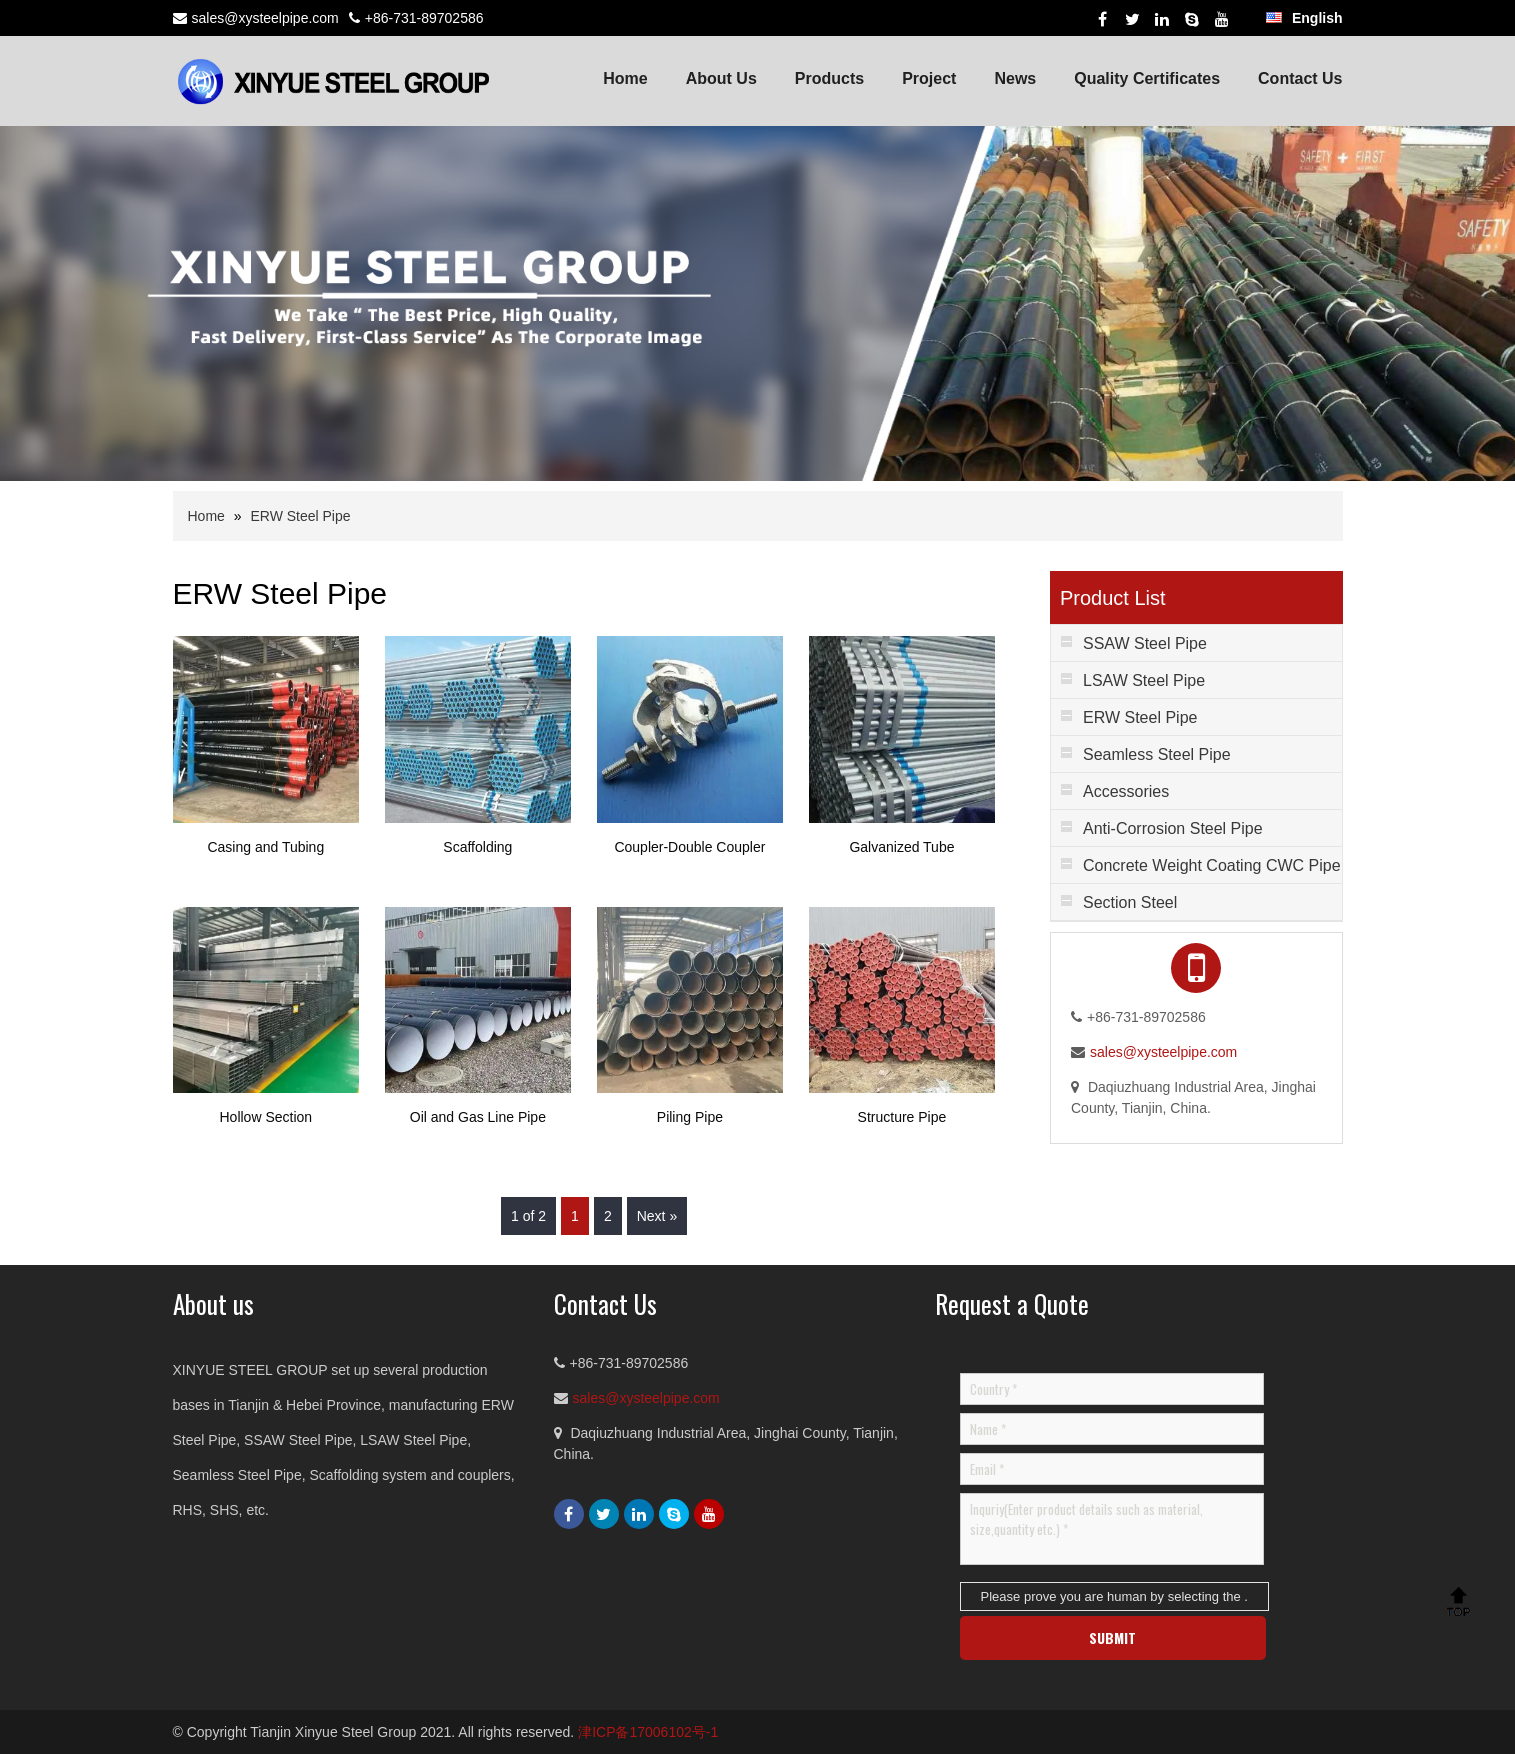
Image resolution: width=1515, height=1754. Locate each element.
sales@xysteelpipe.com (265, 18)
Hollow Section (266, 1117)
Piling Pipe (690, 1117)
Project (929, 78)
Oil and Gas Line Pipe (478, 1117)
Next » (657, 1216)
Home (625, 78)
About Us (721, 78)
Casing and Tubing (265, 847)
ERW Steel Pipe (300, 516)
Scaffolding (477, 847)
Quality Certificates (1147, 78)
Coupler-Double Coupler (689, 847)
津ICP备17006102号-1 (648, 1732)
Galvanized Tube (901, 847)
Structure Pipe (902, 1117)
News (1015, 78)
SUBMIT (1112, 1637)
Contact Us (1300, 78)
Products (829, 78)
